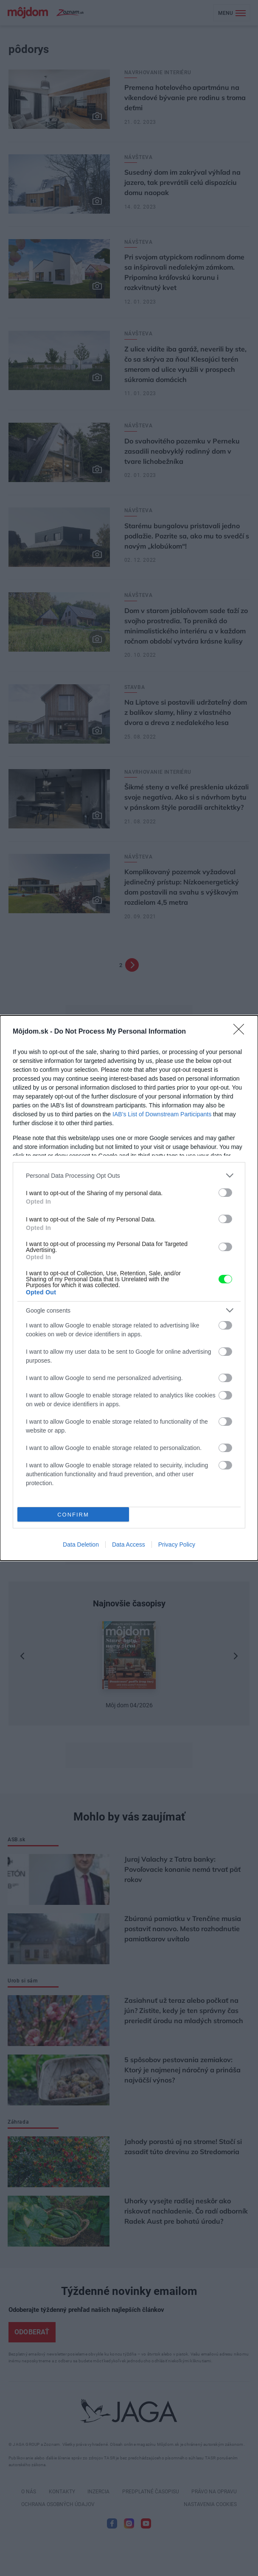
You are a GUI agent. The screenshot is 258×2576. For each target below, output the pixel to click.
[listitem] (129, 1175)
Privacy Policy (176, 1544)
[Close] (241, 1032)
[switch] (225, 1192)
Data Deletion (81, 1544)
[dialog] (129, 1288)
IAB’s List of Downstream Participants (161, 1114)
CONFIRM (73, 1514)
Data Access (128, 1544)
